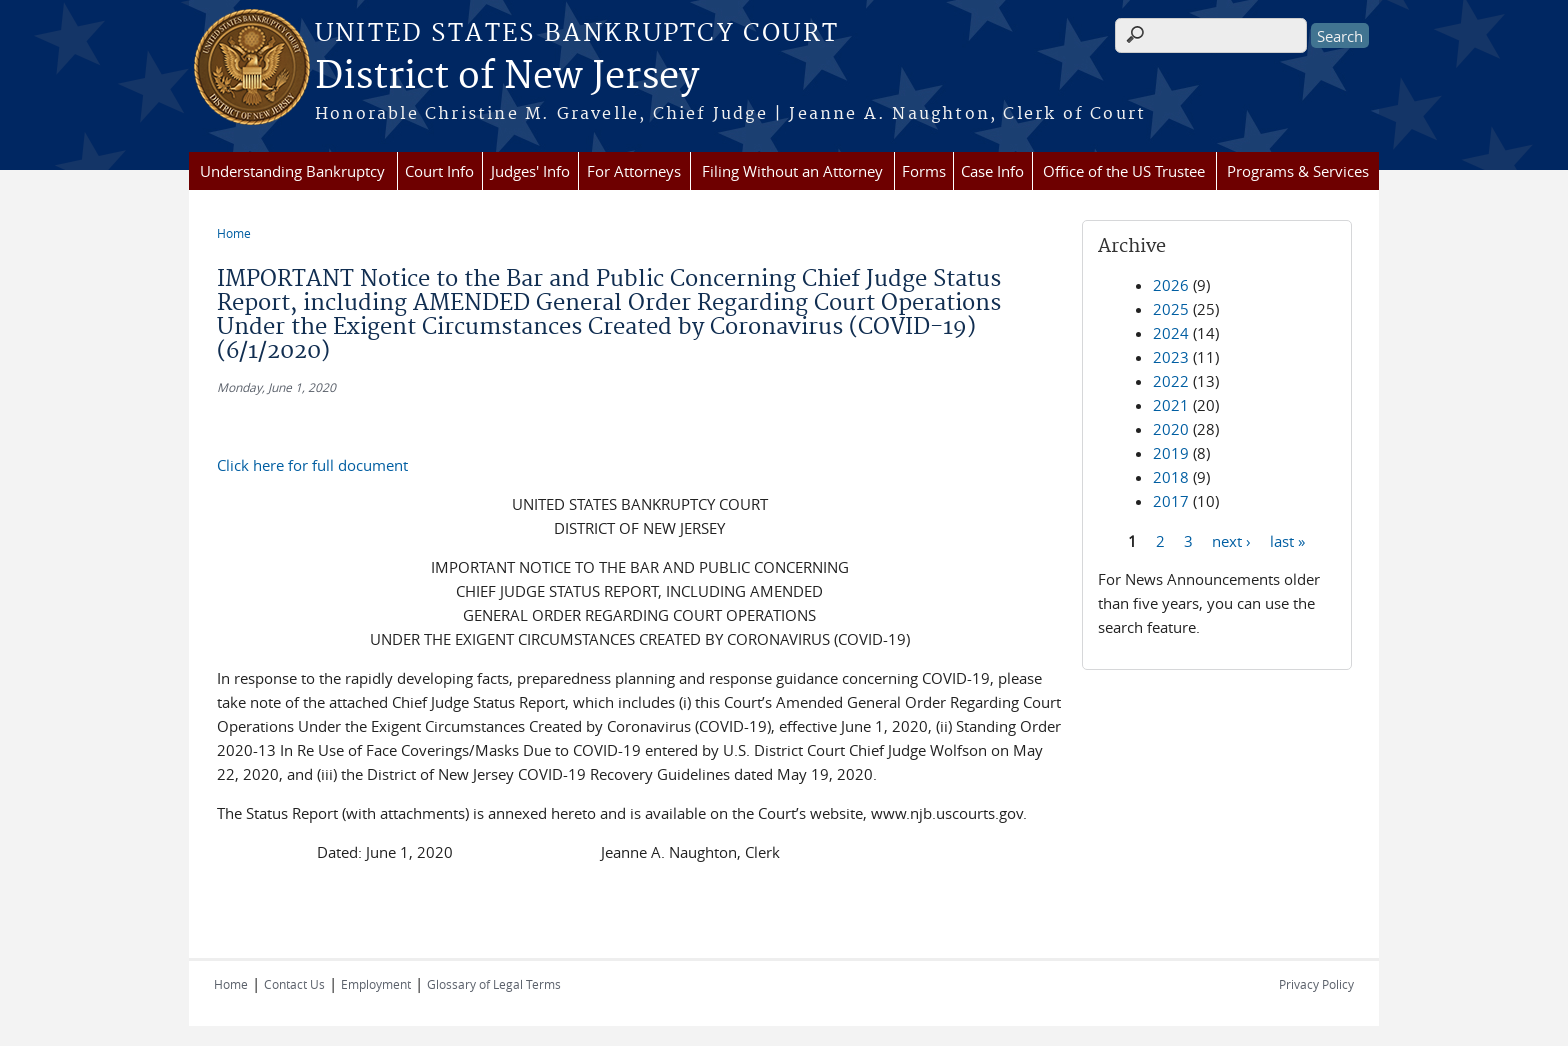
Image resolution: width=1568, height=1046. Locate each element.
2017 (1171, 501)
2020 (1171, 429)
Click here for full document (312, 465)
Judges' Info (530, 171)
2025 (1171, 309)
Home (234, 233)
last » (1287, 540)
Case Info (992, 171)
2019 (1171, 453)
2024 (1171, 333)
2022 (1171, 381)
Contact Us (294, 984)
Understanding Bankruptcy (292, 171)
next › (1231, 540)
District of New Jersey (507, 77)
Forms (924, 171)
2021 (1171, 405)
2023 (1171, 357)
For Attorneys (634, 171)
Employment (376, 984)
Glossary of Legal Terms (494, 984)
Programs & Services (1298, 171)
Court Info (439, 171)
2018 (1171, 477)
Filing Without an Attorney (792, 171)
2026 (1171, 285)
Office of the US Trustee (1124, 171)
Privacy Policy (1316, 984)
